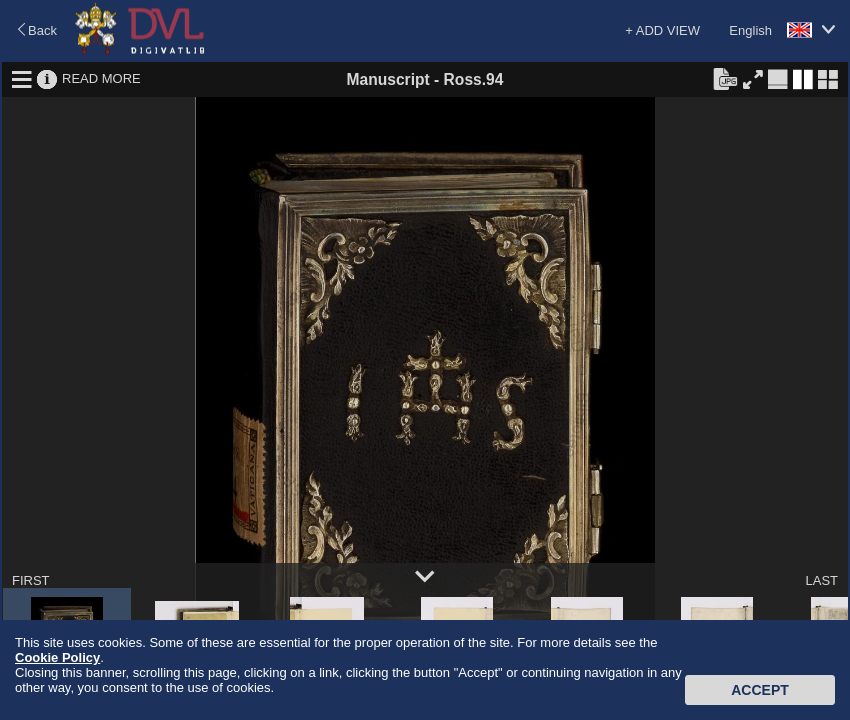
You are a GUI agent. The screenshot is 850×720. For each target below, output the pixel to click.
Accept (760, 690)
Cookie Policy (57, 657)
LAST (821, 580)
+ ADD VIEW (662, 30)
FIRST (31, 580)
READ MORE (101, 78)
